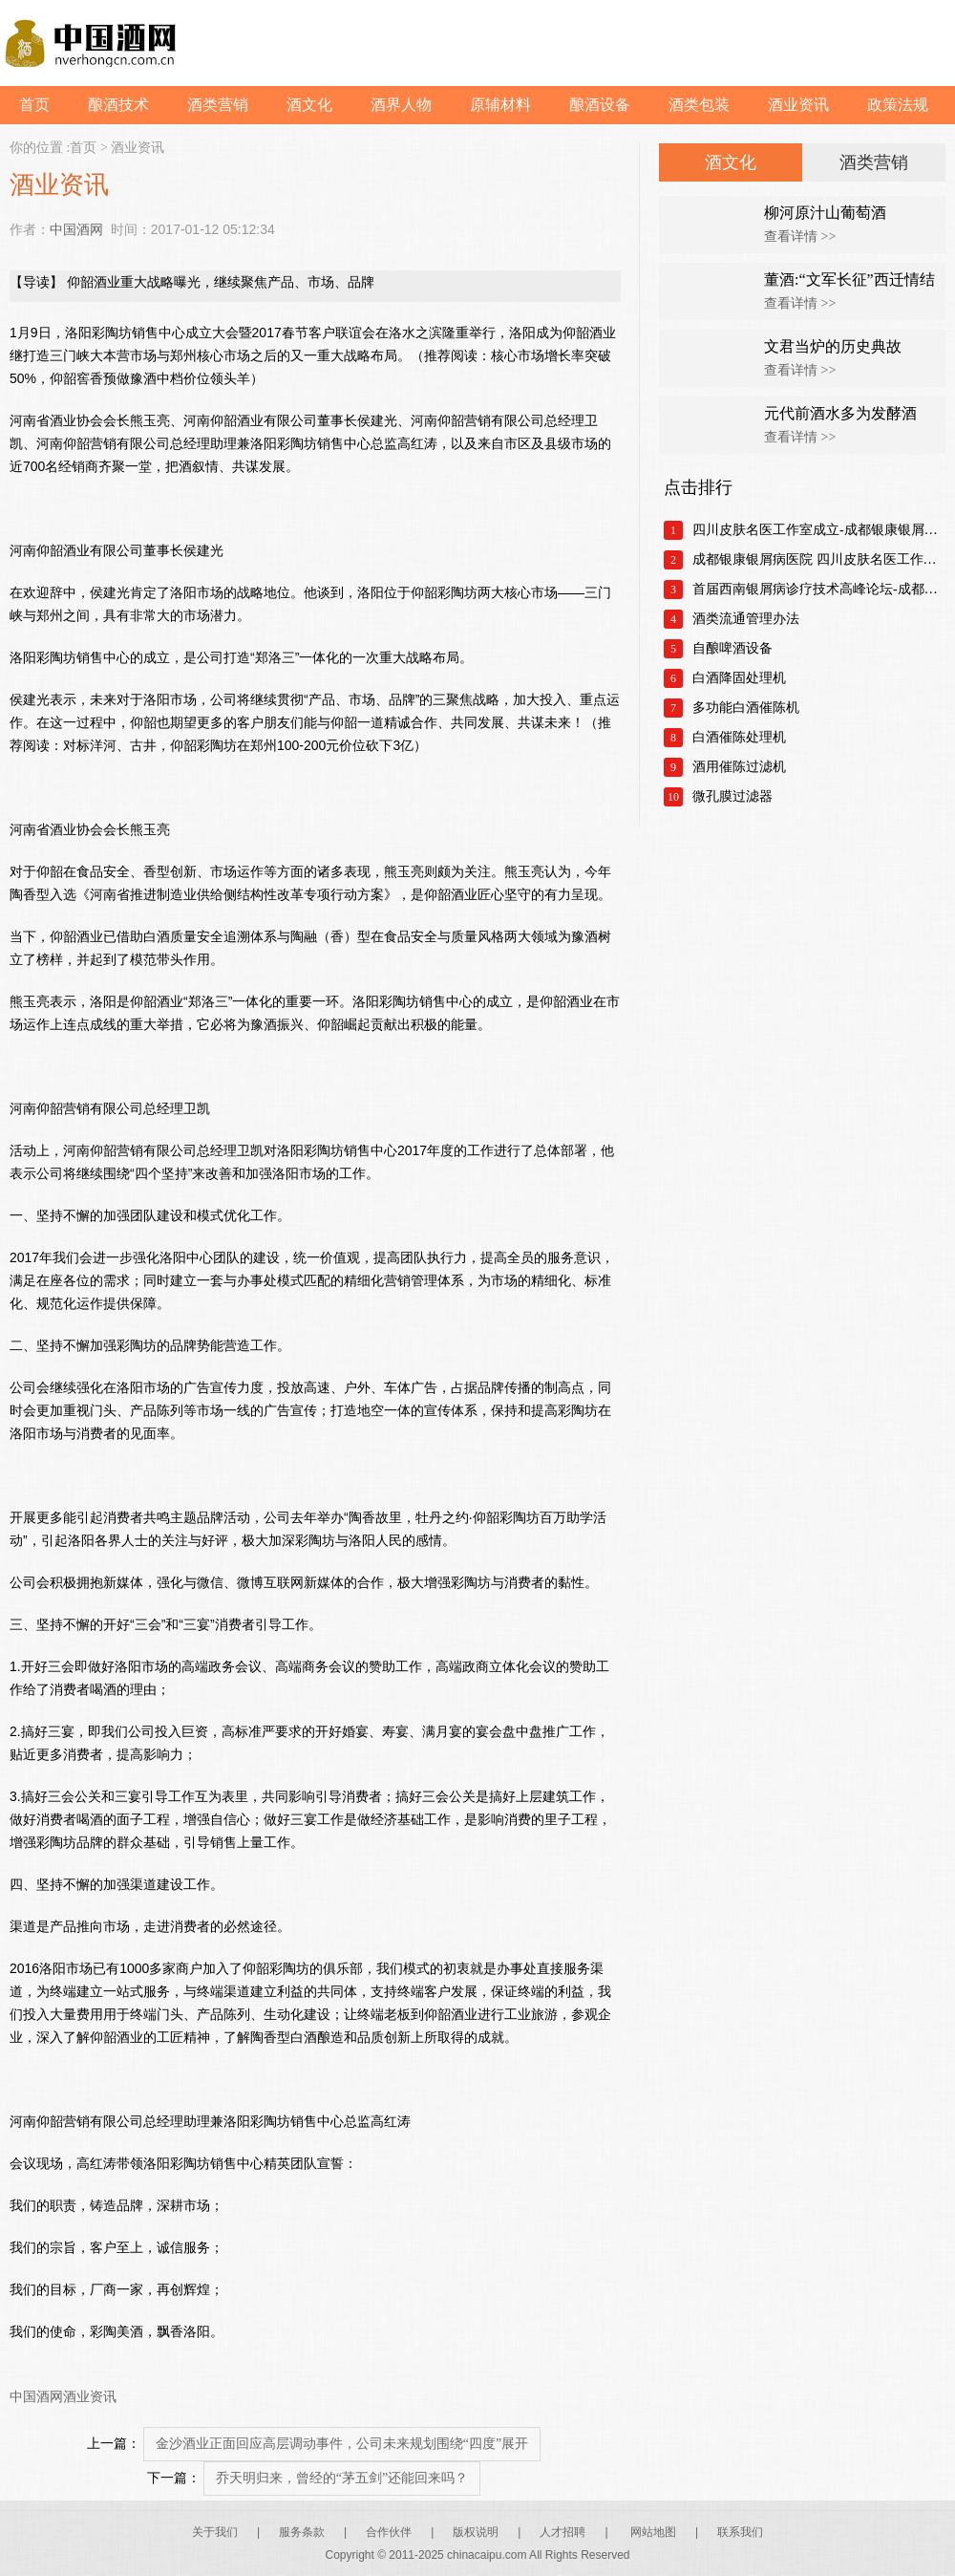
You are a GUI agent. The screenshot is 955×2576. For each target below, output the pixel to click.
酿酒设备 (599, 105)
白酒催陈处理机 (739, 737)
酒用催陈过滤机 (739, 767)
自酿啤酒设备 (732, 648)
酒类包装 (699, 105)
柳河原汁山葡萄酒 (825, 212)
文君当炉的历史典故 (833, 346)
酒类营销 (217, 105)
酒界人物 (401, 105)
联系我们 (740, 2532)
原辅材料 (500, 105)
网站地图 (653, 2532)
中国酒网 (76, 229)
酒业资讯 (798, 105)
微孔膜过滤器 (732, 796)
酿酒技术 (118, 105)
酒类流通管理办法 (745, 619)
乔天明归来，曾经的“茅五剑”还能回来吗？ (342, 2478)
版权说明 (476, 2532)
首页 (34, 105)
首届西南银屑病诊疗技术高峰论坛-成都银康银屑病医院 (818, 589)
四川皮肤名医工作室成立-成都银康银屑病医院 (818, 530)
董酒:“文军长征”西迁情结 (849, 279)
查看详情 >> (800, 236)
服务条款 (302, 2532)
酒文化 (309, 105)
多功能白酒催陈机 (745, 707)
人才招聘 (562, 2532)
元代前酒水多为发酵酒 (840, 413)
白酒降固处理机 (739, 678)
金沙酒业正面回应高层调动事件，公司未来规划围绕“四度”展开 (342, 2443)
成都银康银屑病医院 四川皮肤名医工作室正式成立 (818, 559)
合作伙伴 (389, 2532)
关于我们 (215, 2532)
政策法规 (897, 105)
